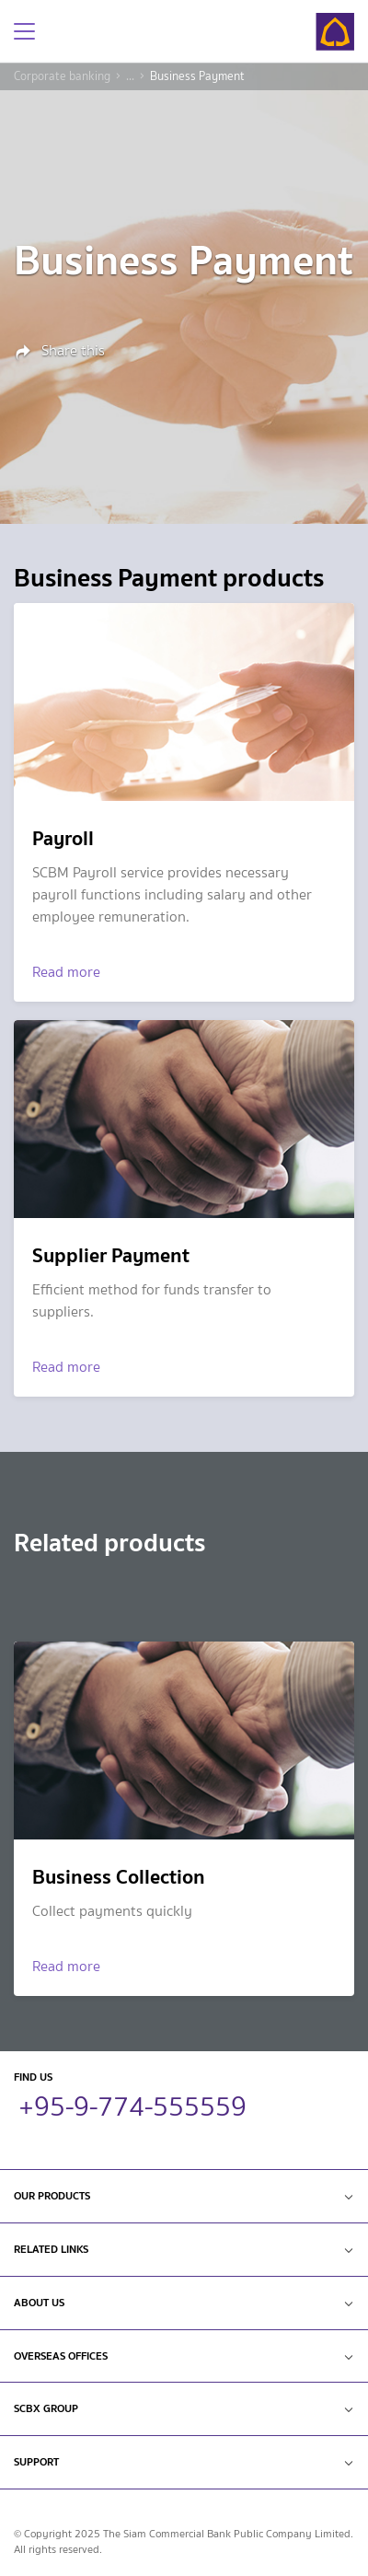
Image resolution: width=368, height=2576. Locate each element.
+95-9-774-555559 (132, 2103)
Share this (59, 352)
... (130, 76)
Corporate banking (62, 76)
